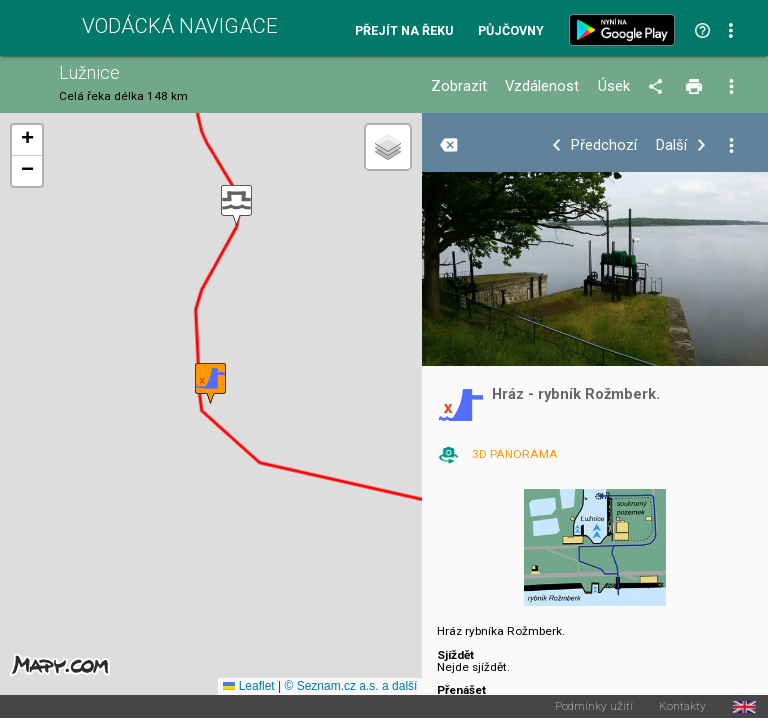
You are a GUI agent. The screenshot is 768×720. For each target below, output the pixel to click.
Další (671, 145)
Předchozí (604, 145)
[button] (236, 205)
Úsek (614, 86)
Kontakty (682, 707)
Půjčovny (511, 31)
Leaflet (248, 686)
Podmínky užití (594, 707)
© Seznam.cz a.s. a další (350, 686)
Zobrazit (459, 86)
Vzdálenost (542, 86)
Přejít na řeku (404, 31)
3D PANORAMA (515, 454)
